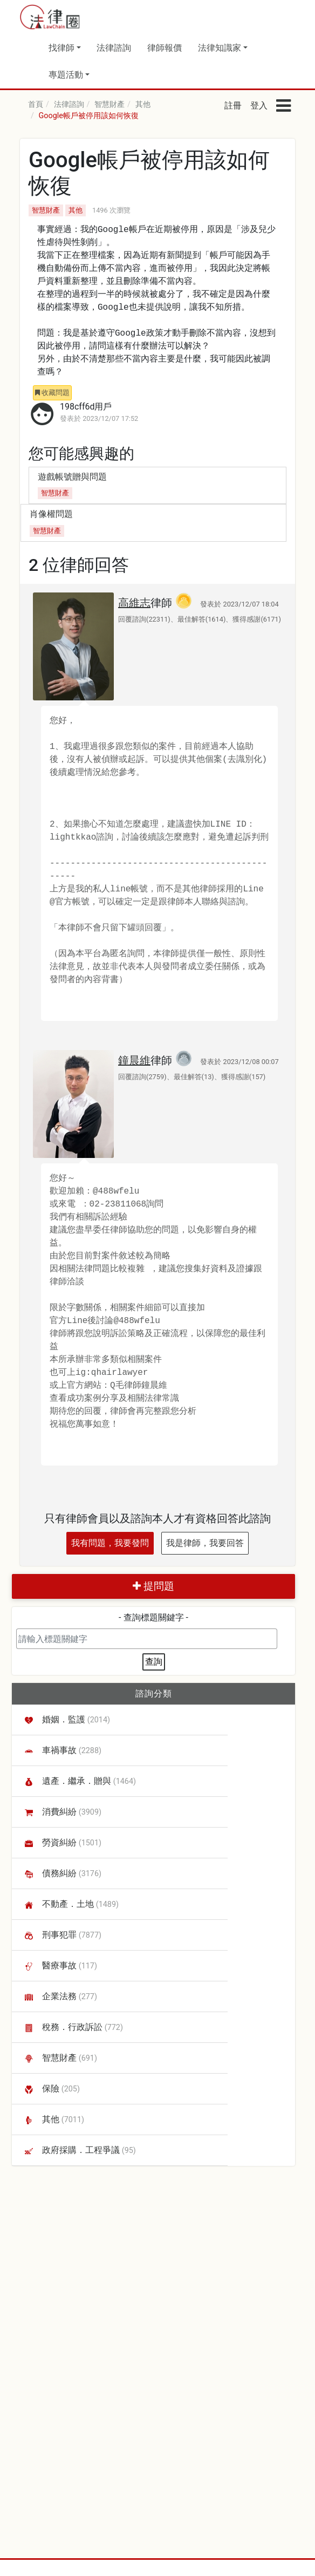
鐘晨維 (134, 1060)
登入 (259, 105)
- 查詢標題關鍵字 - (153, 1617)
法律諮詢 (114, 48)
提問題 (153, 1586)
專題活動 (66, 75)
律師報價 (164, 48)
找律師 (61, 48)
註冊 (233, 105)
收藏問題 (52, 393)
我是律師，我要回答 (205, 1543)
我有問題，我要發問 (110, 1543)
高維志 (134, 602)
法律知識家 (219, 48)
